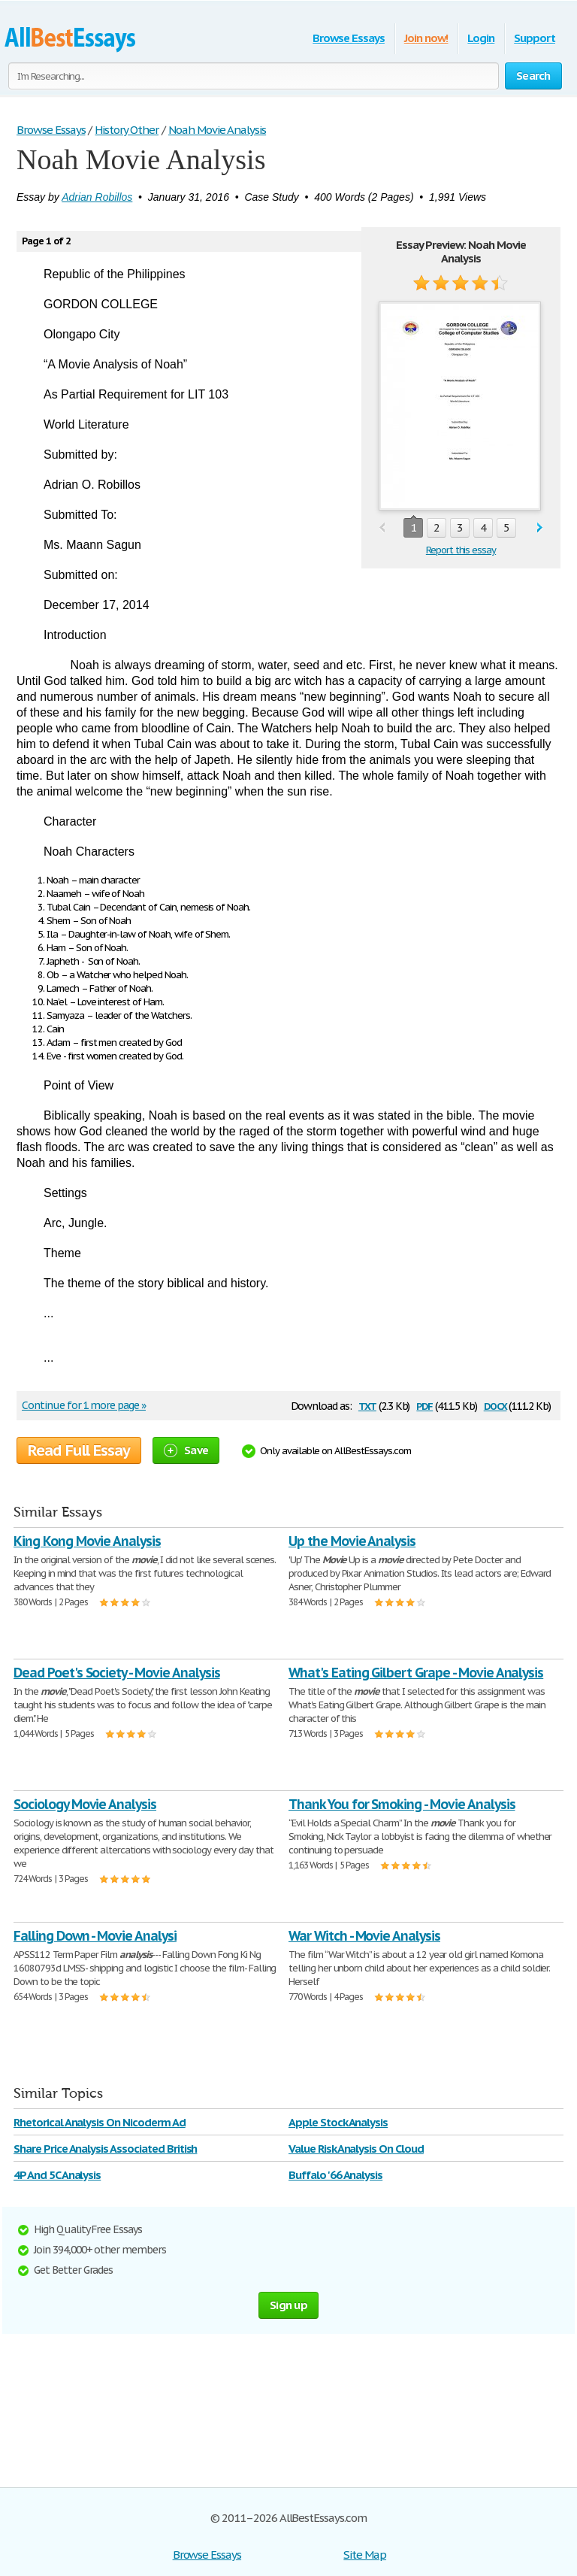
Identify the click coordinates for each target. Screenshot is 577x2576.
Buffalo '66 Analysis (335, 2175)
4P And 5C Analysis (57, 2175)
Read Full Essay (79, 1450)
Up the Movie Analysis (351, 1541)
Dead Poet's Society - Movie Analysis (117, 1672)
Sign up (288, 2305)
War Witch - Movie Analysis (364, 1935)
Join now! (426, 38)
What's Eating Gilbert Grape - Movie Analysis (415, 1672)
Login (480, 38)
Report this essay (461, 550)
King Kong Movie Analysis (87, 1541)
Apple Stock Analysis (338, 2122)
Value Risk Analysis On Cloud (356, 2148)
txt (367, 1405)
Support (534, 38)
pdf (424, 1405)
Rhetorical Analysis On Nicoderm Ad (100, 2122)
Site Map (364, 2554)
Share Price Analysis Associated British (105, 2148)
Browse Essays (348, 38)
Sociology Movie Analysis (85, 1804)
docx (495, 1405)
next (539, 528)
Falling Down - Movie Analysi (95, 1935)
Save (186, 1450)
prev (382, 528)
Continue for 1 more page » (84, 1405)
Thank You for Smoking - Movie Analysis (401, 1804)
